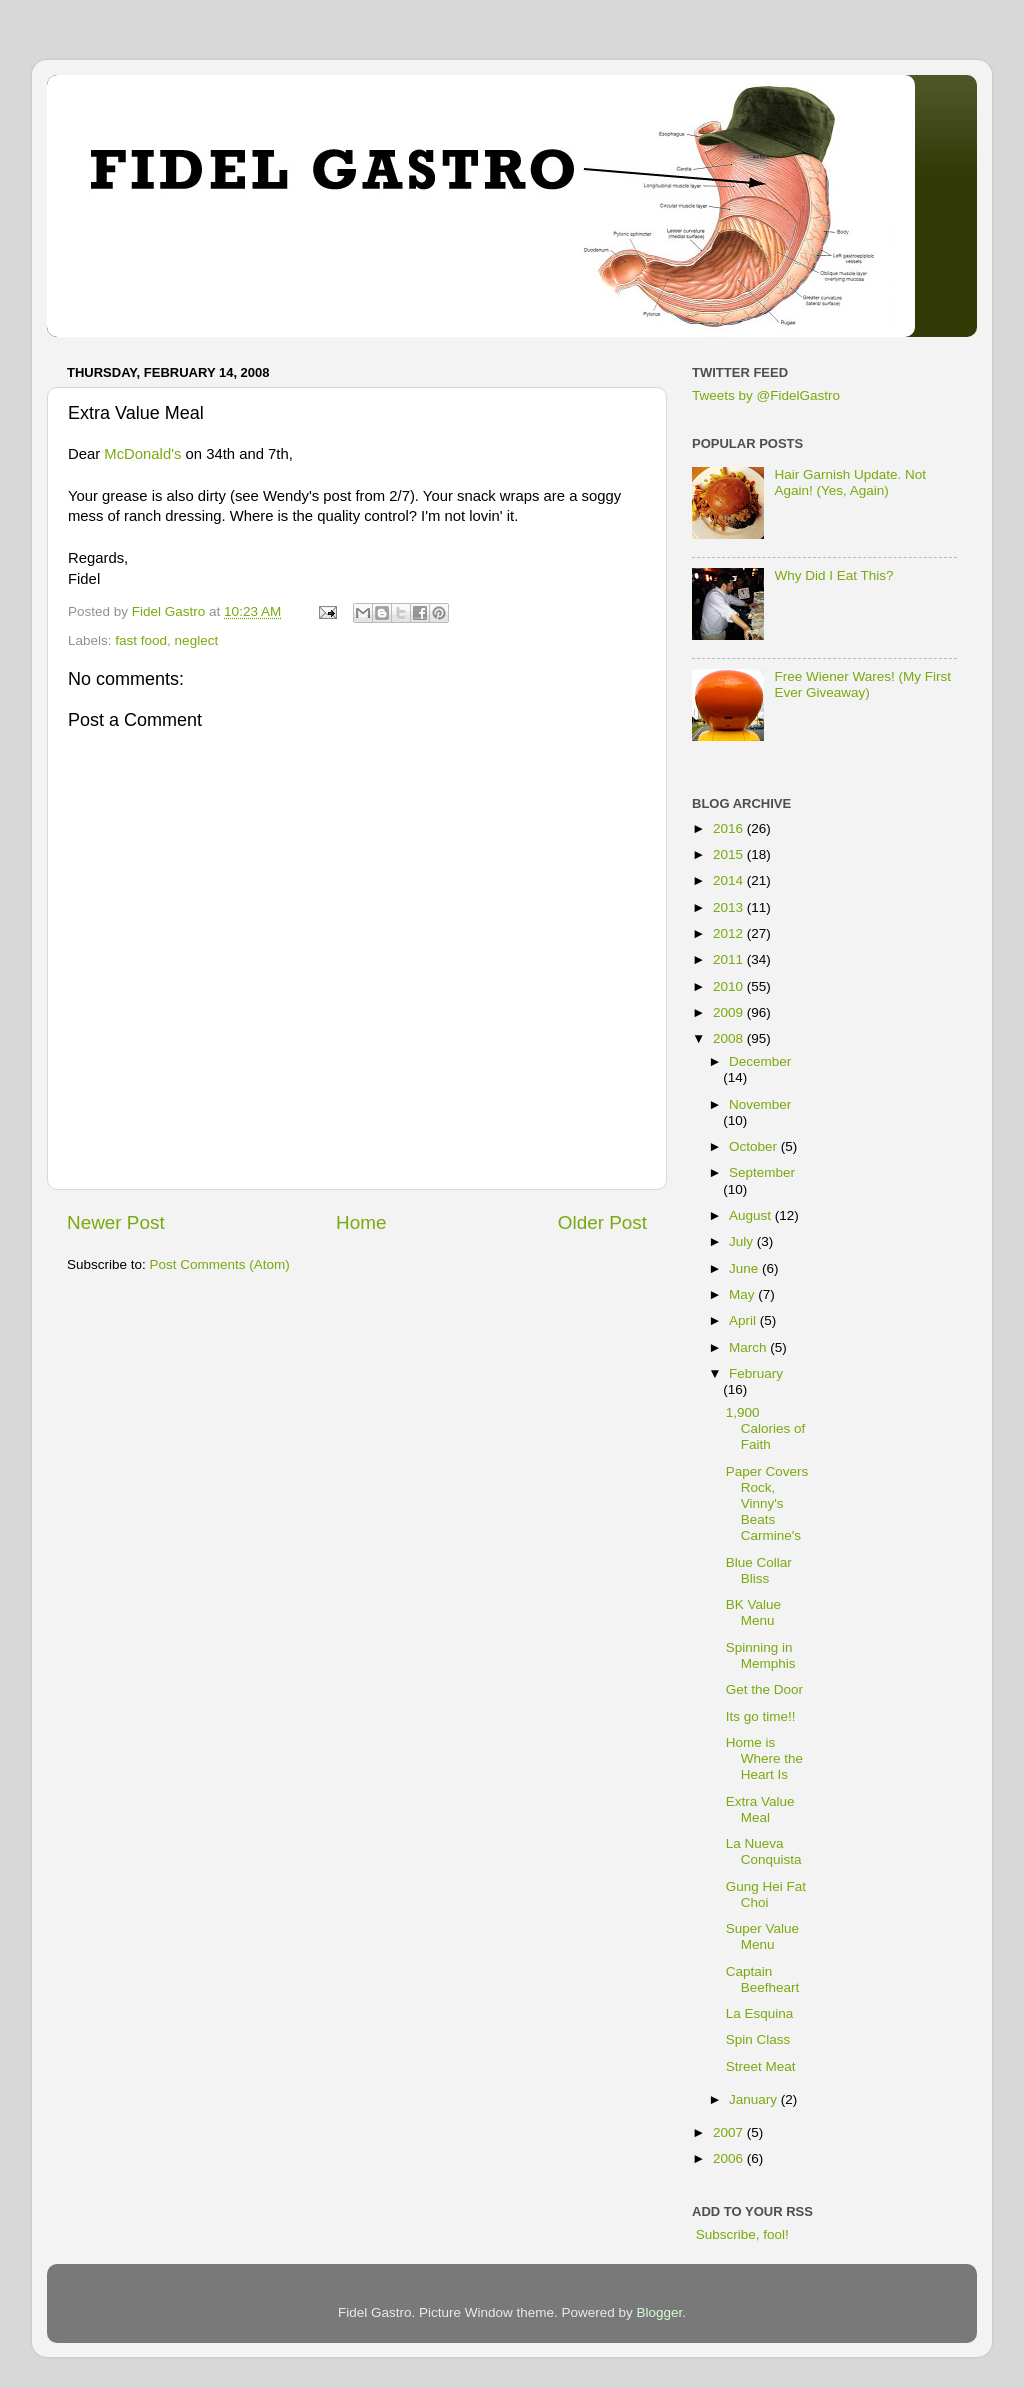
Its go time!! (761, 1716)
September (762, 1172)
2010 (730, 986)
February (756, 1373)
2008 (730, 1038)
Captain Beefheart (763, 1979)
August (752, 1215)
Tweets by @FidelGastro (766, 395)
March (749, 1347)
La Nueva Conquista (764, 1851)
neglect (197, 640)
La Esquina (760, 2013)
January (755, 2099)
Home (361, 1222)
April (744, 1320)
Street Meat (761, 2066)
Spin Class (758, 2039)
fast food (141, 640)
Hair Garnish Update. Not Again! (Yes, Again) (850, 482)
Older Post (602, 1222)
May (743, 1294)
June (745, 1268)
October (755, 1146)
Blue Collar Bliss (759, 1570)
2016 (730, 828)
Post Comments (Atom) (220, 1264)
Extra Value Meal (760, 1809)
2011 (730, 959)
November (760, 1104)
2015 (730, 854)
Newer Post (116, 1222)
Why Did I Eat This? (833, 575)
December (760, 1061)
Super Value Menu (762, 1936)
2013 (730, 907)
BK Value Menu (753, 1612)
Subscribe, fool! (740, 2234)
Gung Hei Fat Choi (766, 1894)
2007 (730, 2132)
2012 (730, 933)
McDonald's (142, 454)
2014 (730, 880)
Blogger (660, 2312)
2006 (730, 2158)
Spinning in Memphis (761, 1655)
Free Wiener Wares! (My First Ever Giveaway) (862, 684)
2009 (730, 1012)
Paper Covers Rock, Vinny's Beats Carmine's (767, 1504)
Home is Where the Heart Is (764, 1758)
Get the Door (764, 1689)
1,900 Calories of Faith (766, 1428)
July (743, 1241)
